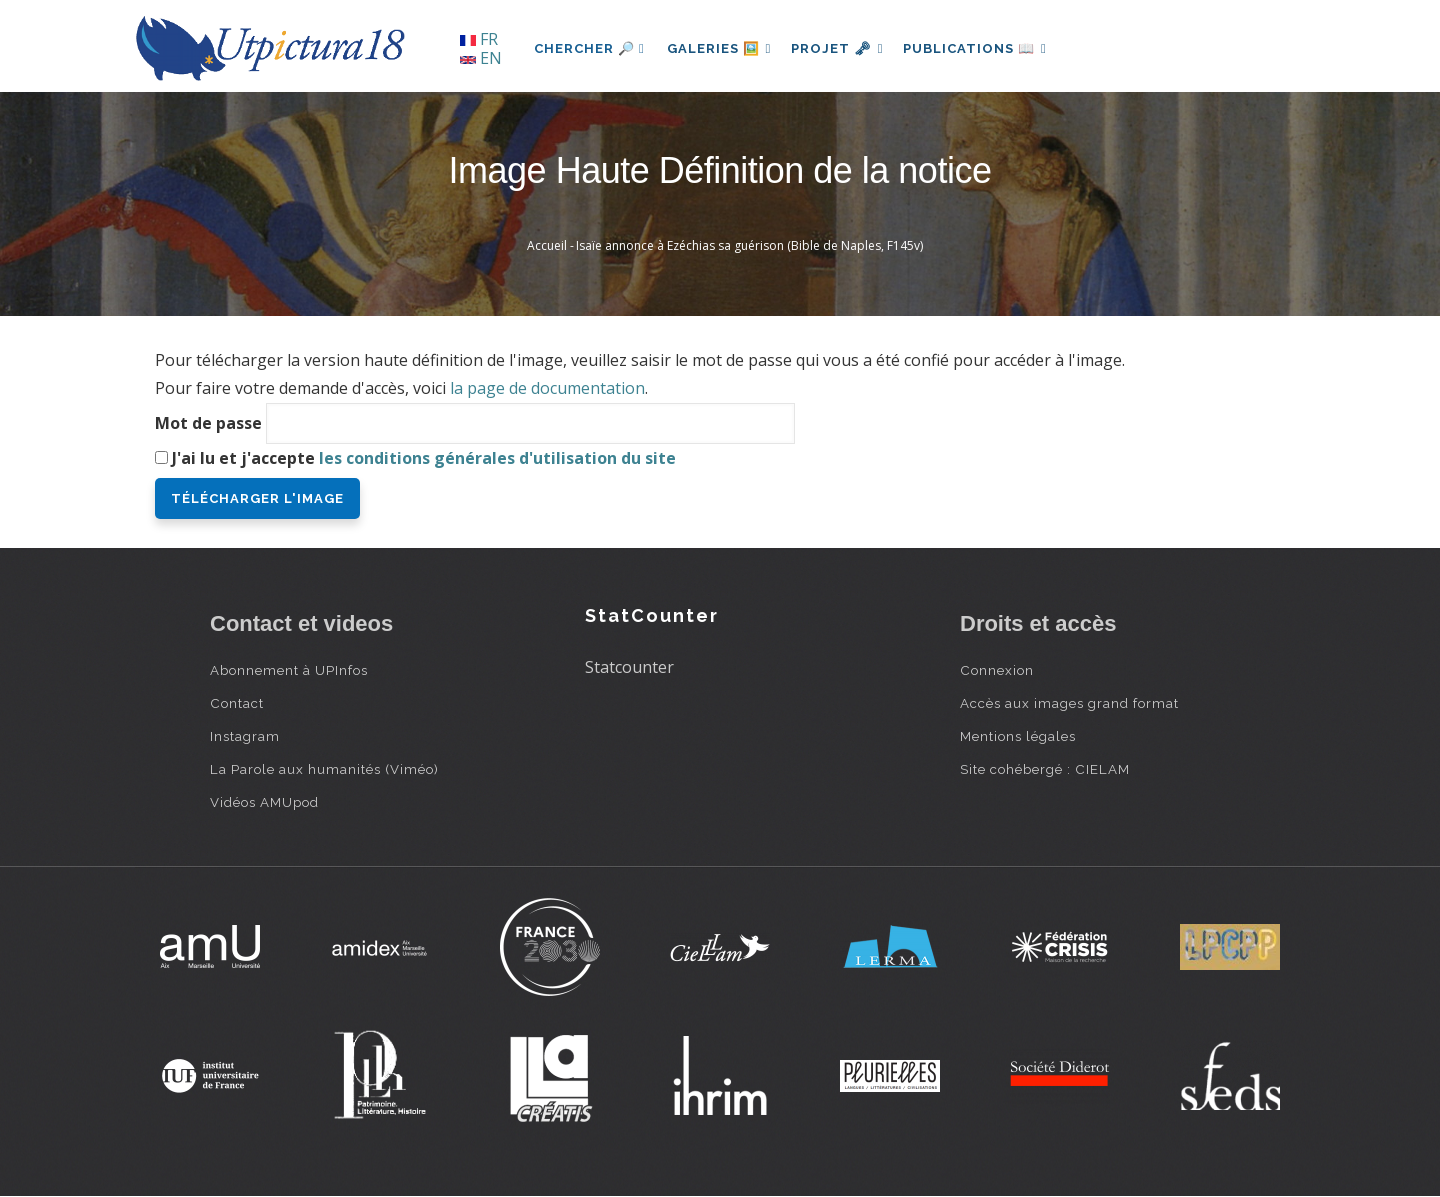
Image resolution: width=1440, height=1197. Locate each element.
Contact (237, 703)
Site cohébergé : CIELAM (1045, 769)
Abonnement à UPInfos (289, 670)
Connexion (997, 670)
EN (481, 58)
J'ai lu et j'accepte (424, 458)
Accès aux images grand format (1069, 703)
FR (479, 39)
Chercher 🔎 (589, 48)
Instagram (245, 736)
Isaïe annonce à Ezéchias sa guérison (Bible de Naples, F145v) (749, 245)
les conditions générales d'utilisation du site (497, 458)
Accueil (547, 245)
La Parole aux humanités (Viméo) (324, 769)
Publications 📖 (986, 48)
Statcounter (629, 667)
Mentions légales (1018, 736)
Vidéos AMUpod (264, 802)
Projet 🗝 (844, 48)
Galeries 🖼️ (721, 48)
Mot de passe (208, 423)
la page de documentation (547, 388)
